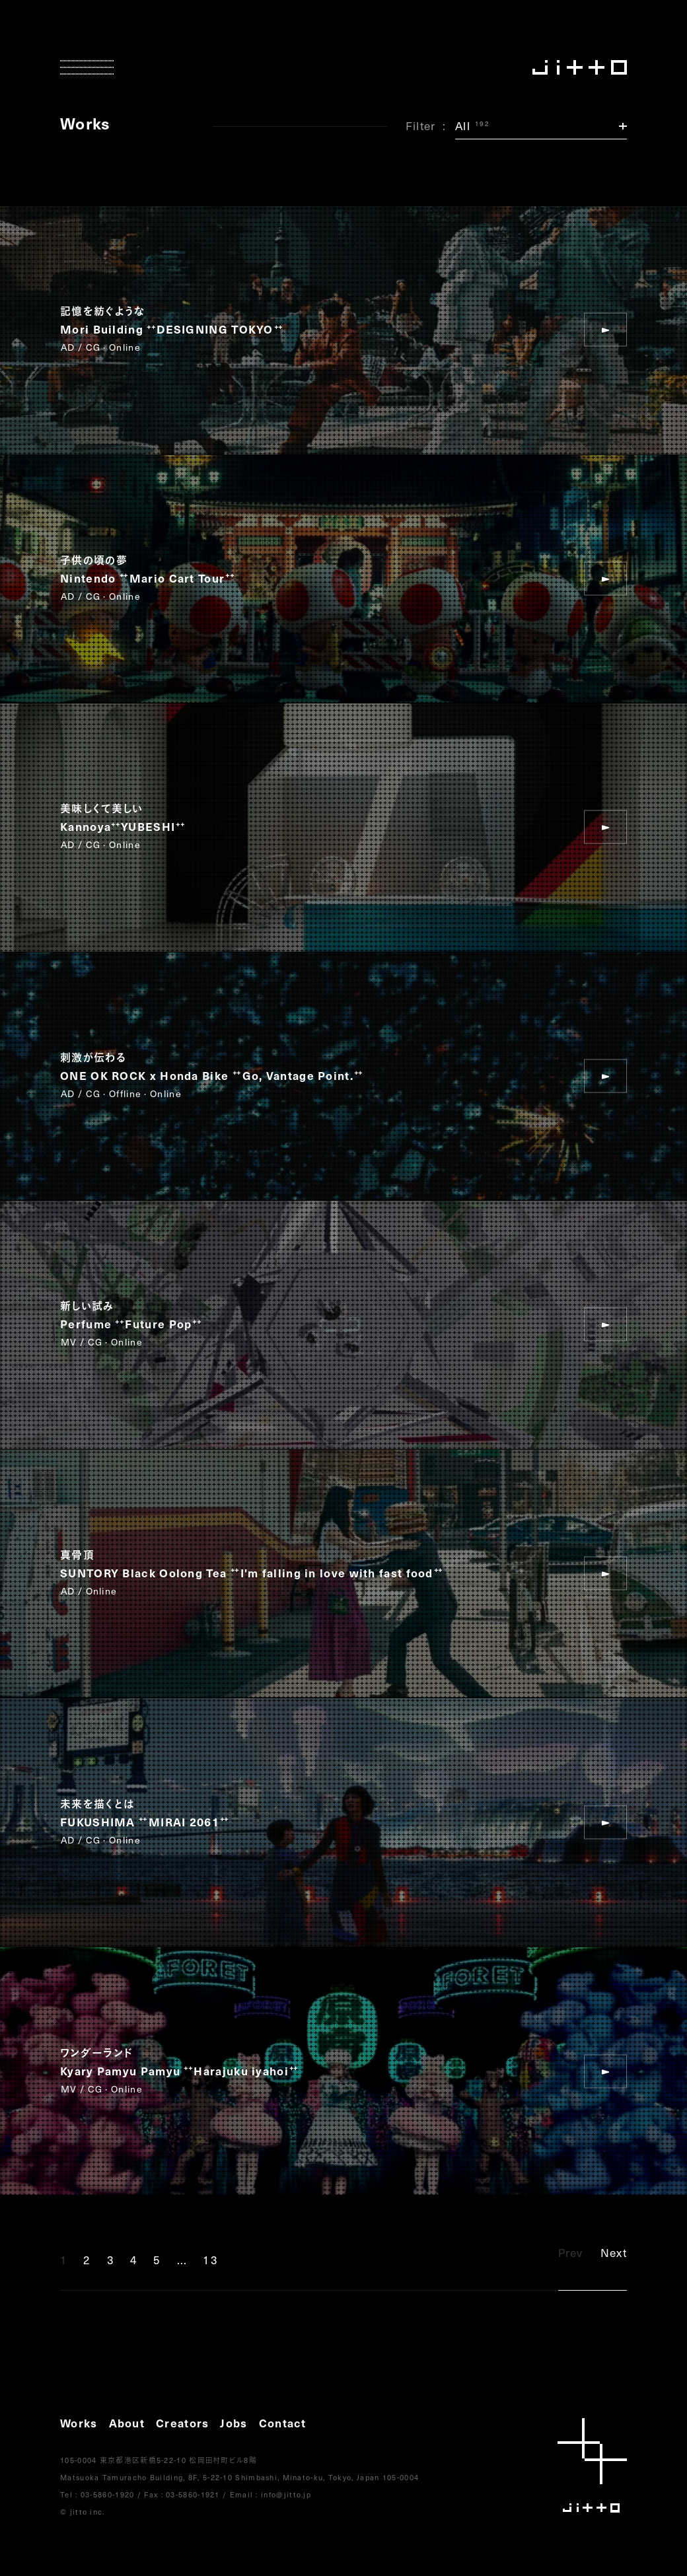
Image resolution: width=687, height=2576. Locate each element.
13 (210, 2259)
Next (613, 2252)
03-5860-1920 (108, 2494)
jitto (592, 2465)
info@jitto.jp (286, 2494)
